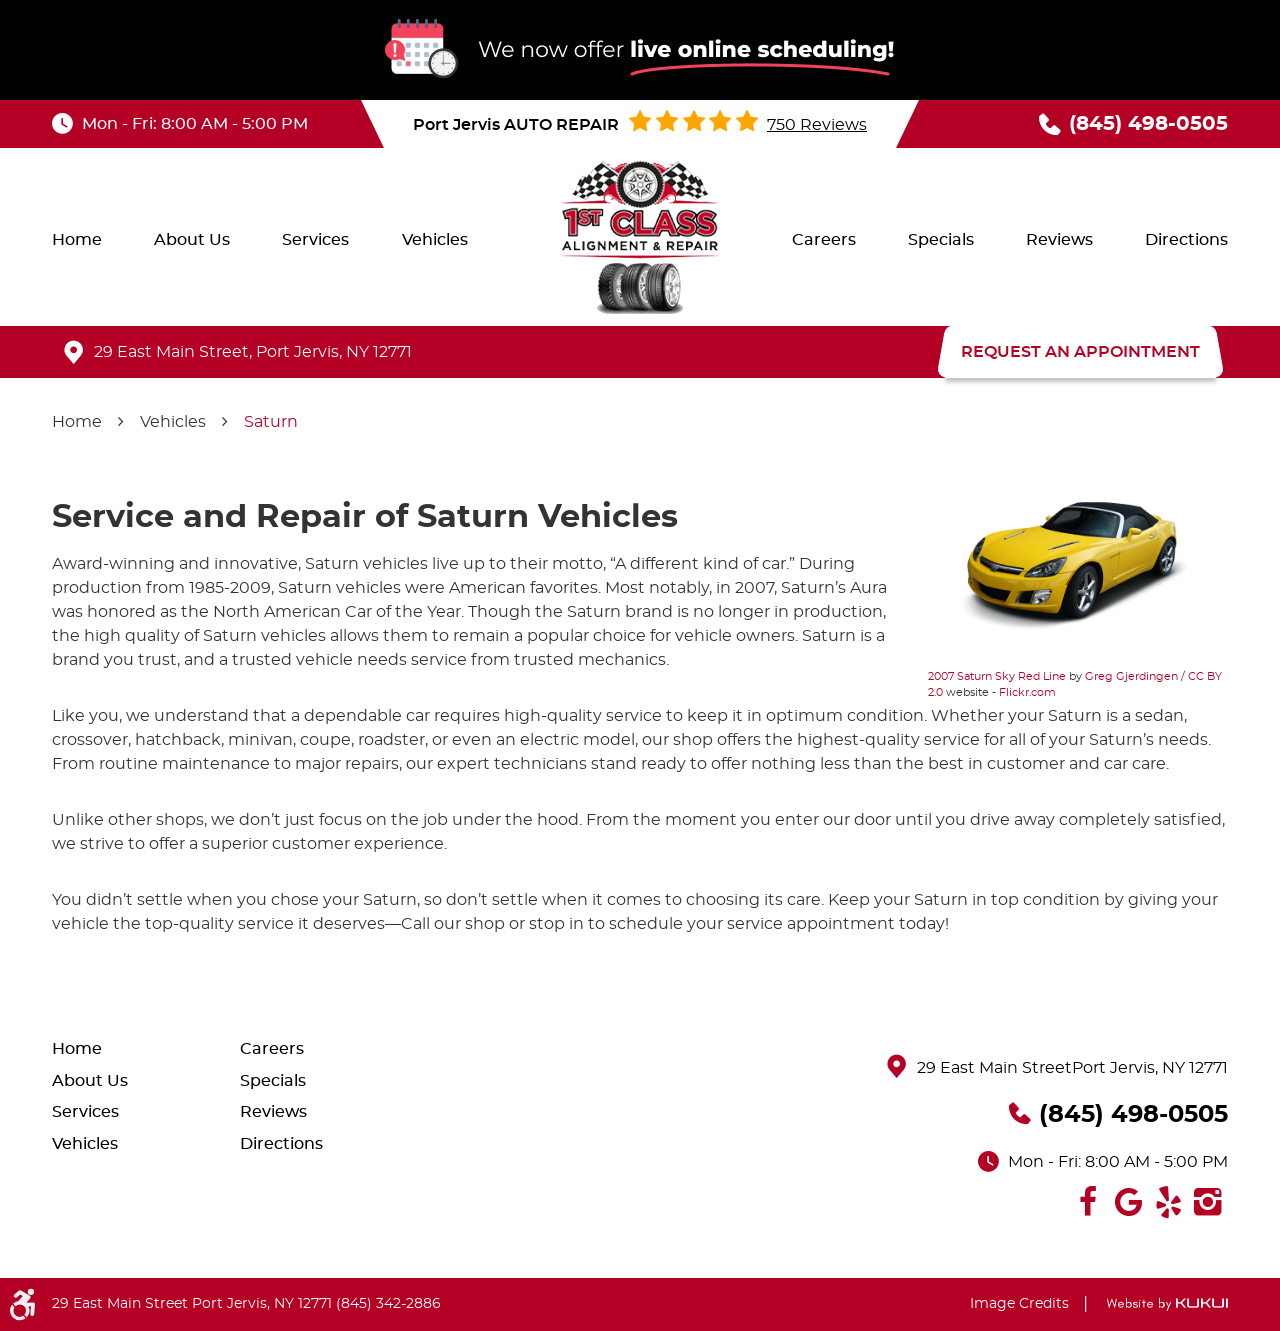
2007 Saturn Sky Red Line (997, 676)
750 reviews (817, 125)
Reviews (1059, 240)
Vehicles (435, 240)
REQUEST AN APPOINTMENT (1080, 352)
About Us (192, 240)
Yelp (1168, 1202)
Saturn (271, 422)
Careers (824, 240)
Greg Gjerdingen (1131, 676)
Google (1128, 1202)
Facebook (1088, 1202)
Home (77, 240)
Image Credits (1019, 1304)
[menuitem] (77, 240)
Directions (1186, 240)
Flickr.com (1027, 692)
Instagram (1208, 1202)
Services (315, 240)
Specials (941, 240)
